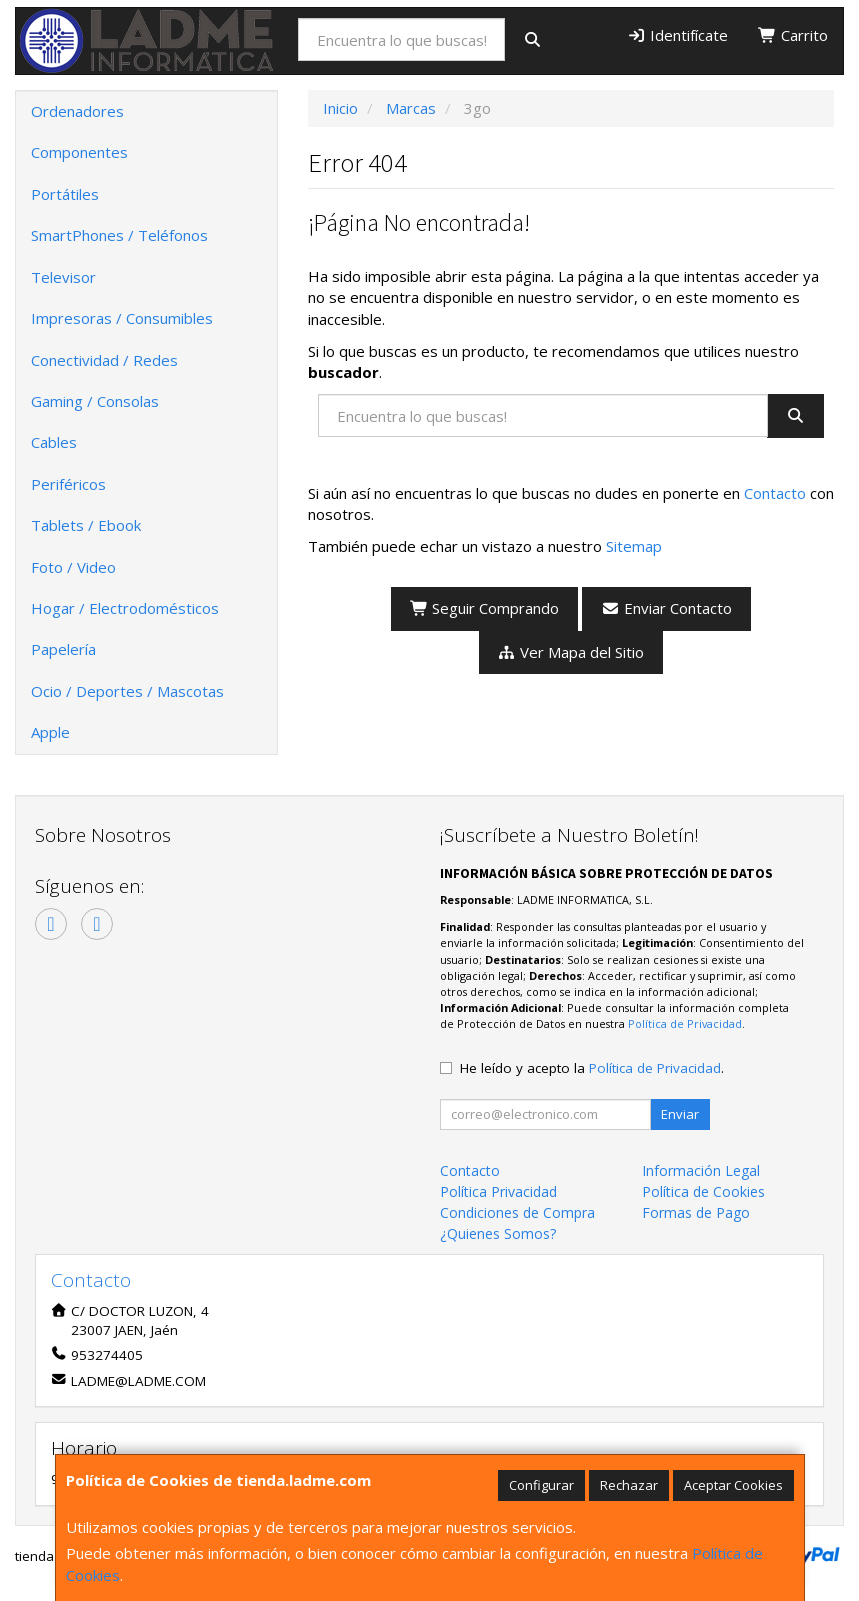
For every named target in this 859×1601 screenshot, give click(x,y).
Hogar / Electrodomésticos (125, 608)
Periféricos (68, 484)
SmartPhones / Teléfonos (119, 235)
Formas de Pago (696, 1212)
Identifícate (677, 35)
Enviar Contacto (666, 608)
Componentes (79, 152)
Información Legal (701, 1170)
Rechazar (629, 1485)
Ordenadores (77, 111)
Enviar (680, 1114)
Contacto (775, 493)
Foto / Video (73, 567)
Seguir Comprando (485, 608)
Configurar (541, 1485)
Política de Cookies (703, 1191)
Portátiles (65, 194)
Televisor (63, 277)
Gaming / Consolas (95, 401)
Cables (54, 442)
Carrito (793, 35)
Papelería (63, 649)
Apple (50, 732)
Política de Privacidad (685, 1023)
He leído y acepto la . (592, 1068)
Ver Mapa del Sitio (571, 652)
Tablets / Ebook (86, 525)
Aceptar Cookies (733, 1485)
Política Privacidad (498, 1191)
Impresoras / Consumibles (122, 318)
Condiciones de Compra (517, 1212)
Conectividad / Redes (104, 360)
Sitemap (634, 546)
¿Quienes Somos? (498, 1233)
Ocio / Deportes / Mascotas (127, 691)
